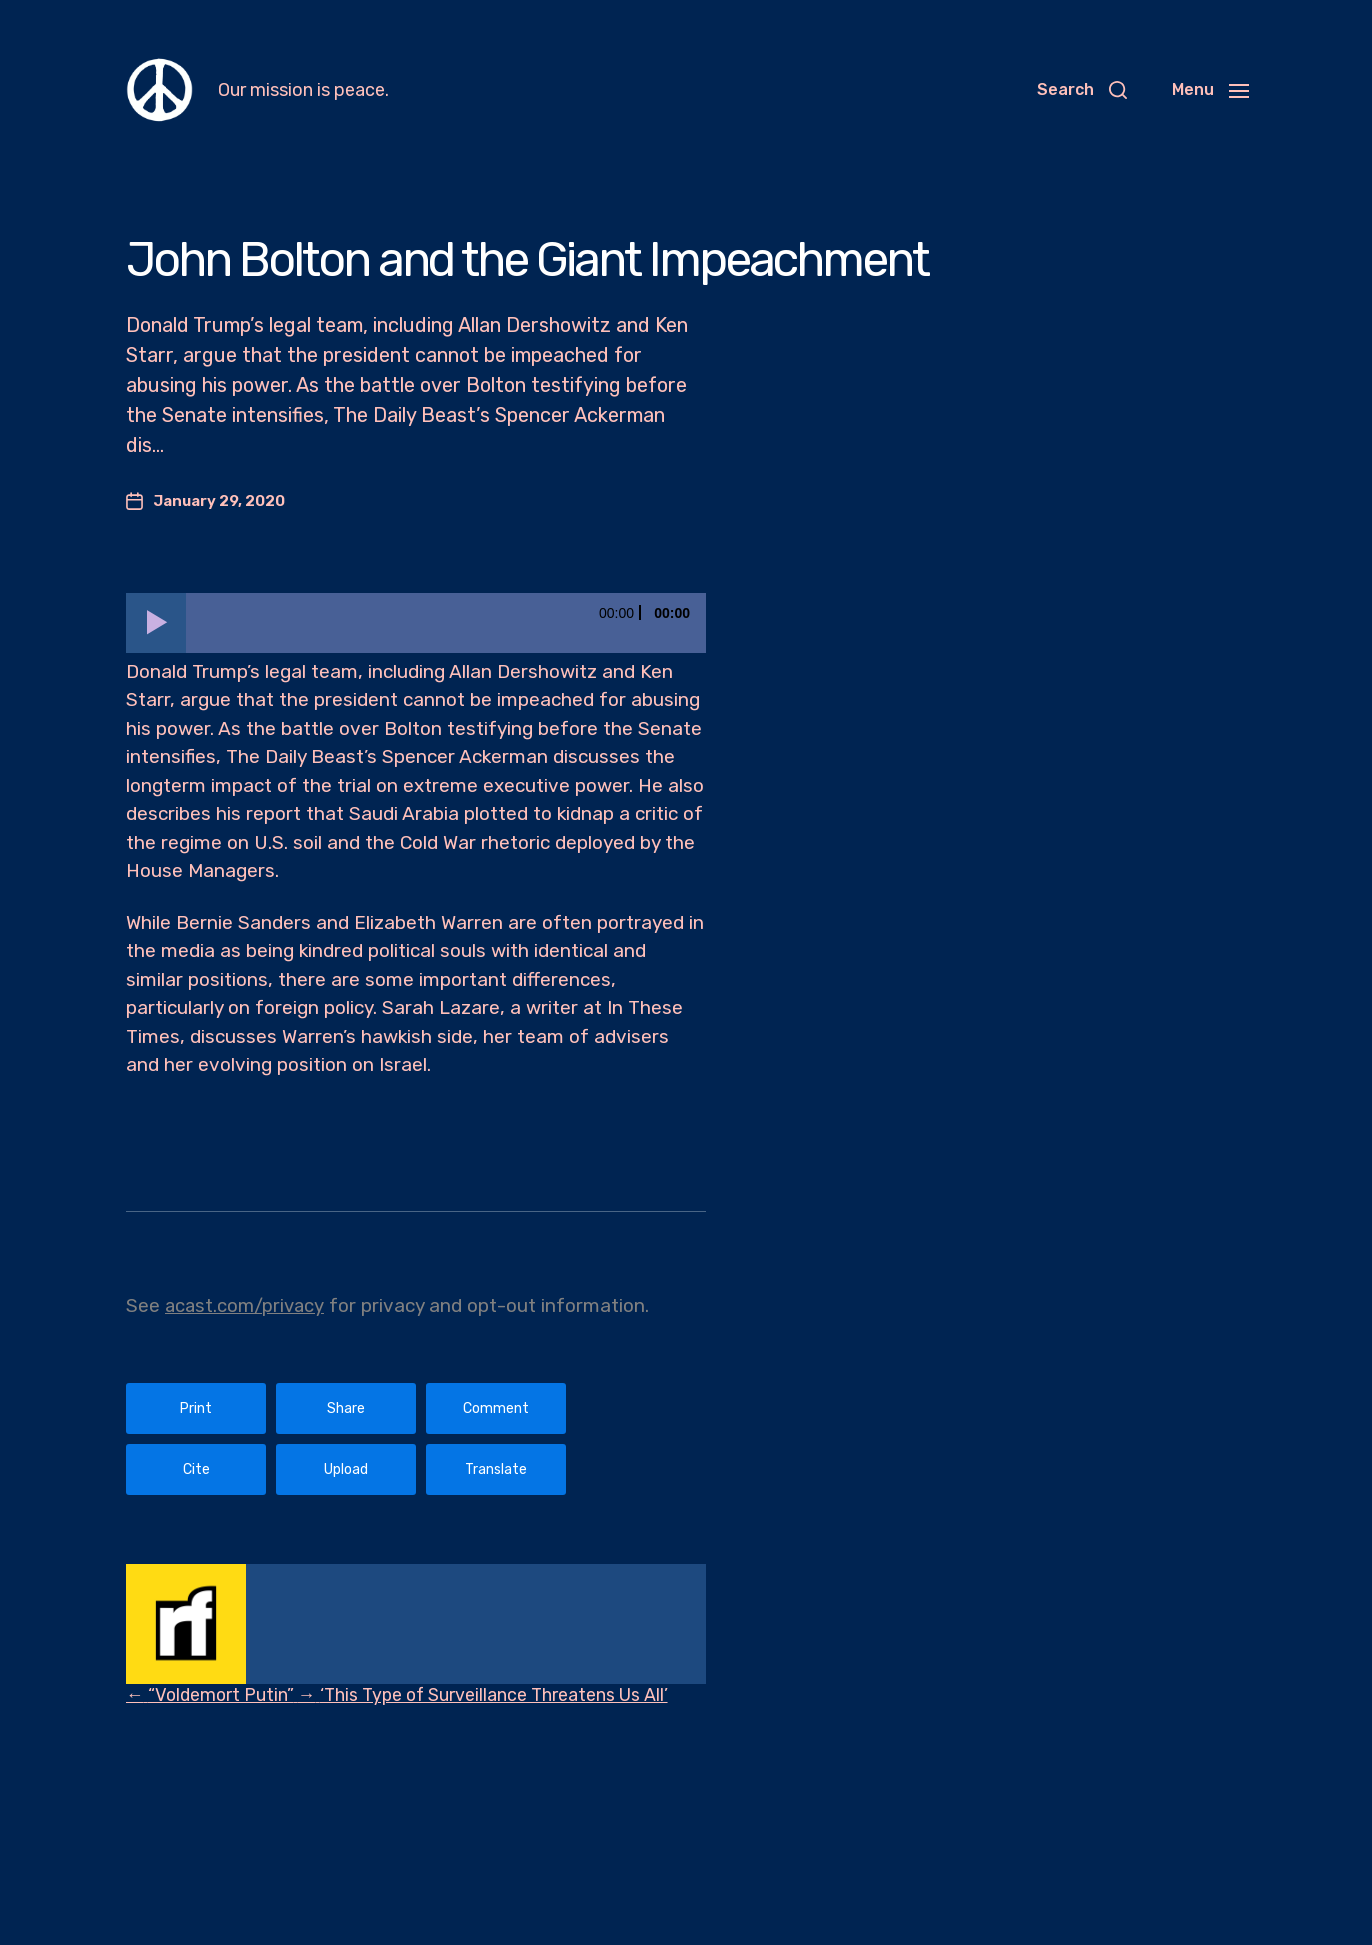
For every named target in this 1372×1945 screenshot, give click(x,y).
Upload (346, 1469)
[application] (416, 623)
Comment (496, 1408)
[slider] (446, 623)
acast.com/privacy (246, 1305)
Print (196, 1408)
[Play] (156, 623)
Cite (196, 1469)
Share (346, 1408)
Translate (496, 1469)
